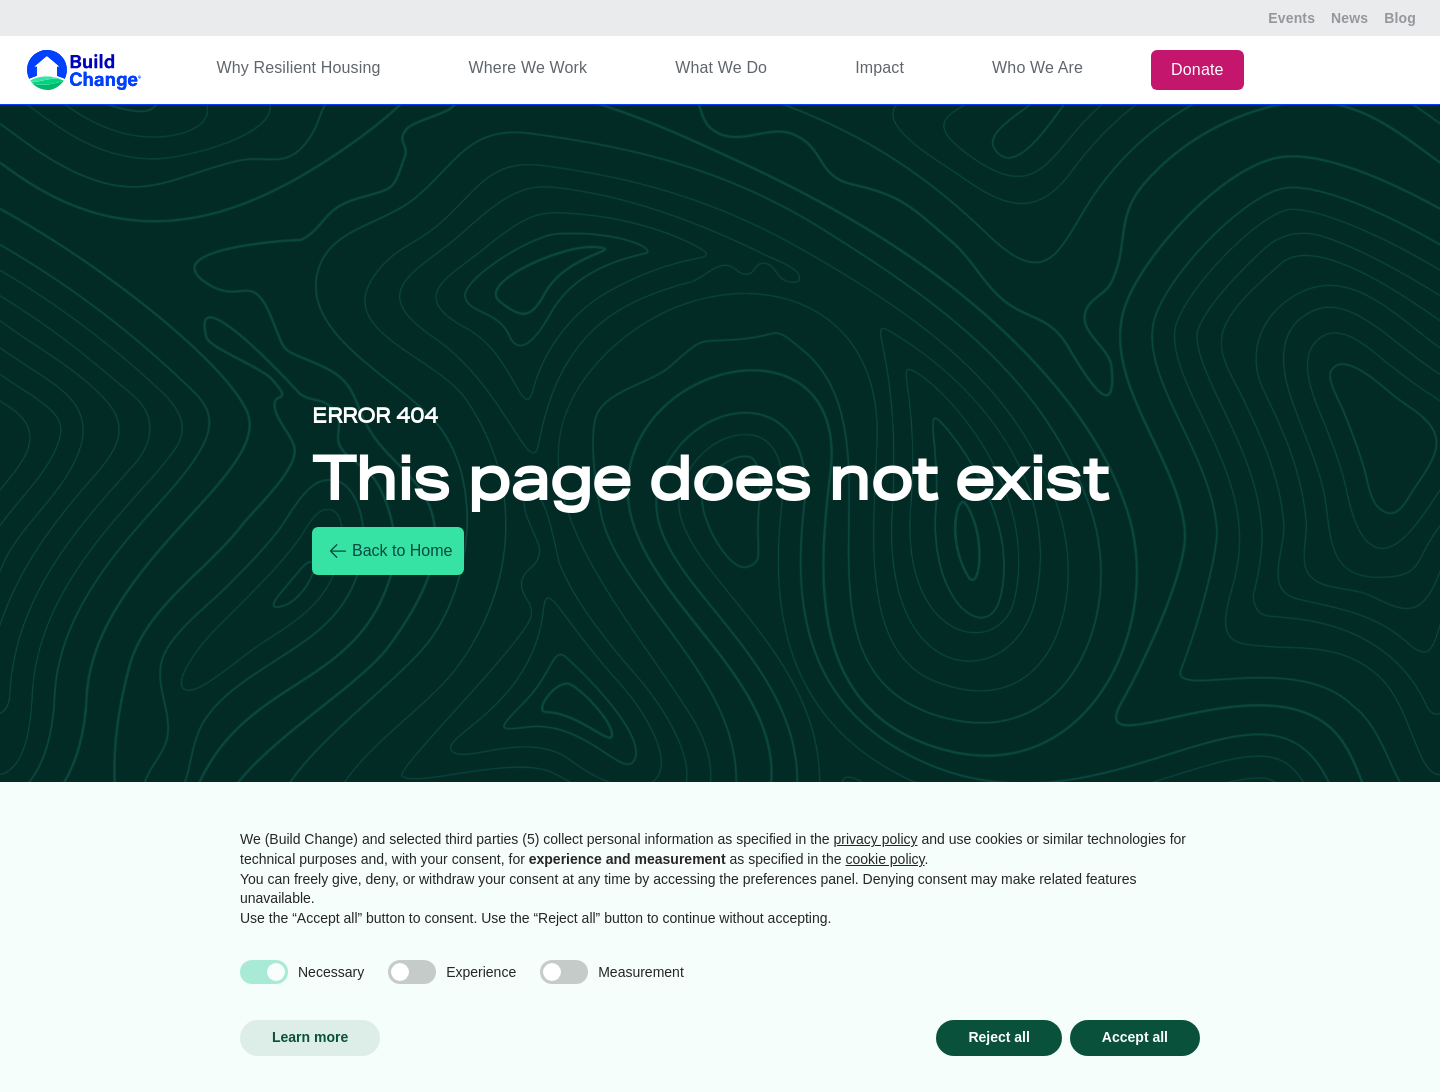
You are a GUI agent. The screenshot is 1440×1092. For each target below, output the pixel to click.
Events (1291, 18)
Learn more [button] (310, 1037)
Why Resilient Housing (298, 67)
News (1349, 18)
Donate (1197, 69)
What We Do (721, 67)
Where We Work (528, 67)
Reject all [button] (998, 1037)
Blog (1400, 18)
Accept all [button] (1135, 1037)
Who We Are (1037, 67)
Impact (879, 67)
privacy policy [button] (876, 839)
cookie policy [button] (884, 859)
